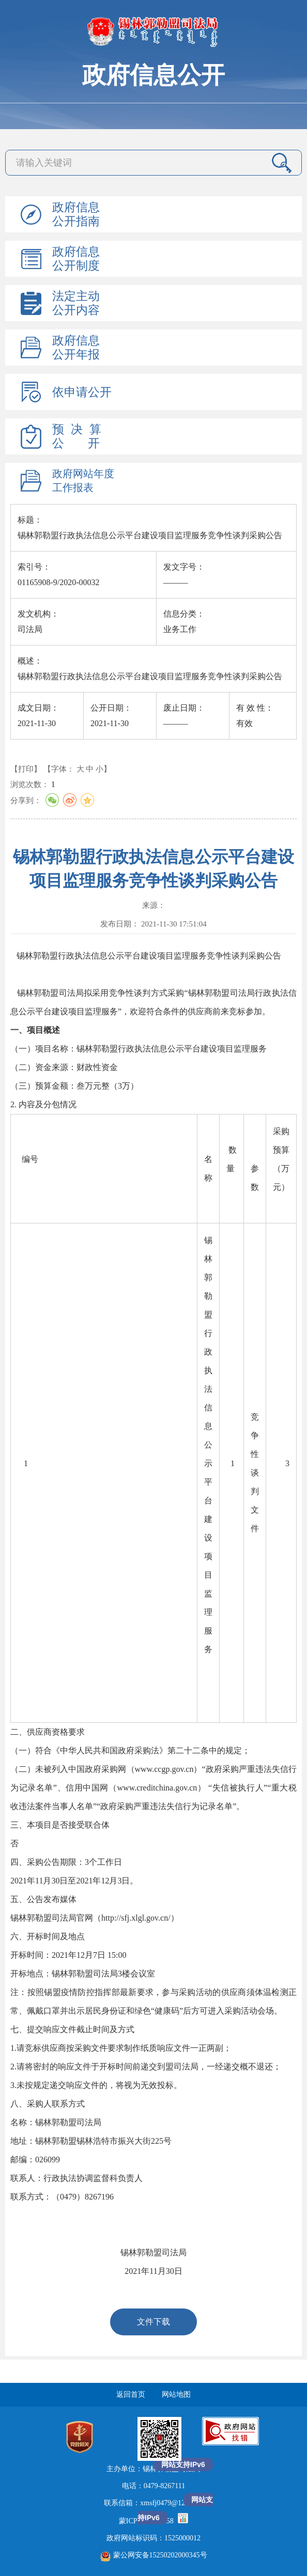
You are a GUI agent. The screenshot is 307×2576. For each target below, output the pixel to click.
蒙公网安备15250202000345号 (153, 2555)
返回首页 (130, 2394)
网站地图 (176, 2394)
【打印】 (25, 769)
